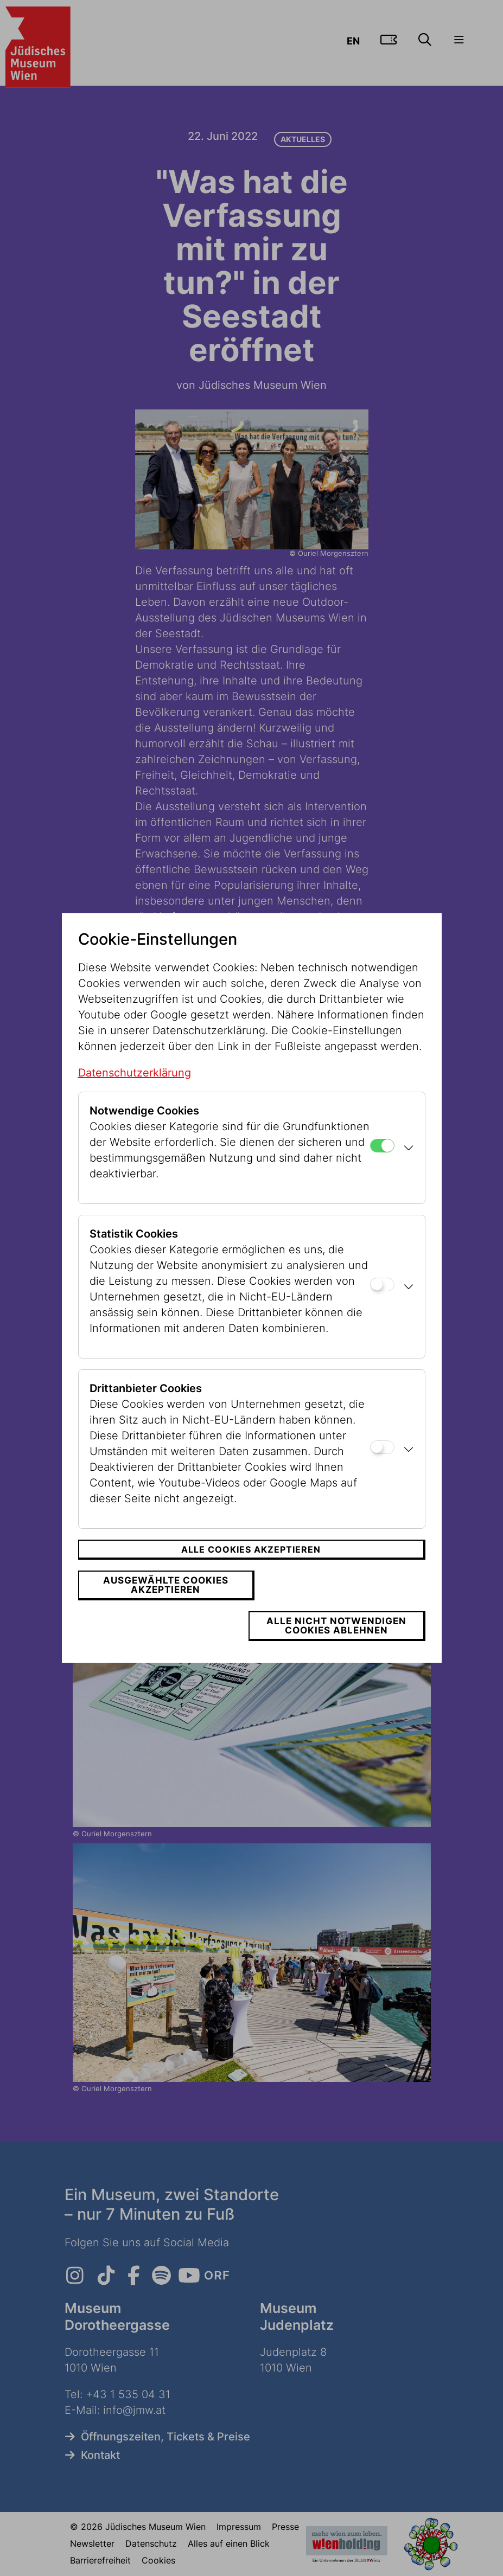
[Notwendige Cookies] (382, 1166)
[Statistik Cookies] (382, 1305)
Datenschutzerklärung (134, 1093)
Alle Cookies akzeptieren (251, 1569)
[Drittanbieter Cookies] (382, 1467)
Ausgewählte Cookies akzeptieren (162, 1605)
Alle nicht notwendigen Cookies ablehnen (340, 1605)
